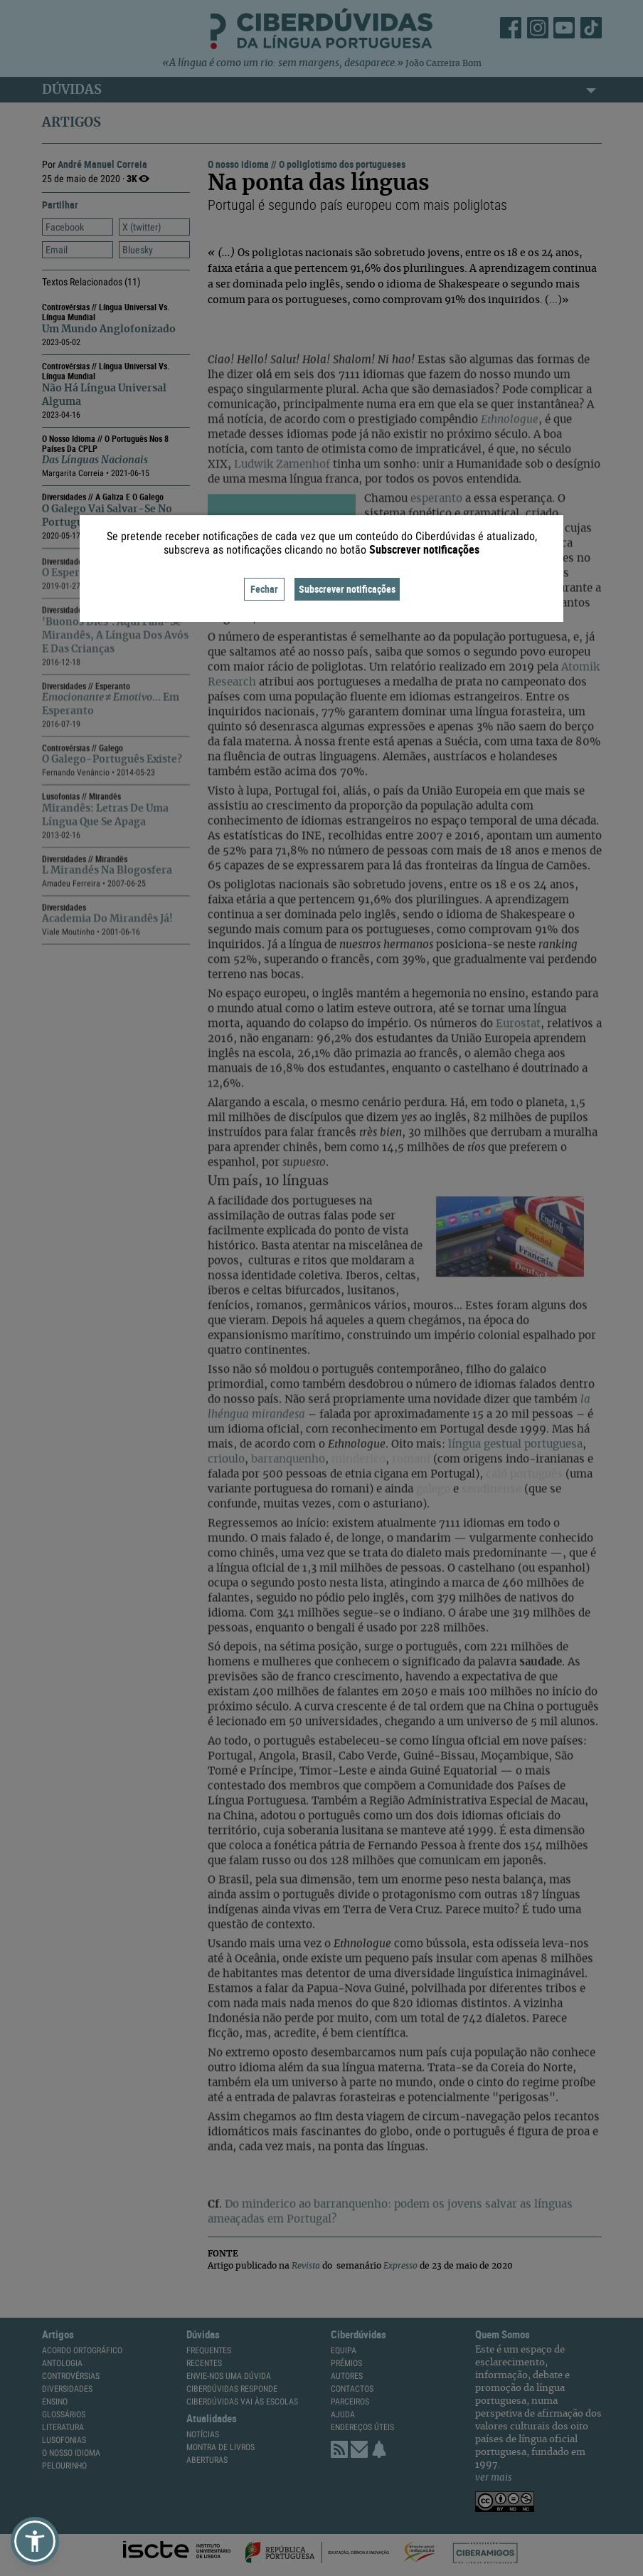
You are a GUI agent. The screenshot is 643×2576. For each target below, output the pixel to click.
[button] (34, 2541)
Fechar (264, 589)
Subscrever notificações (347, 589)
